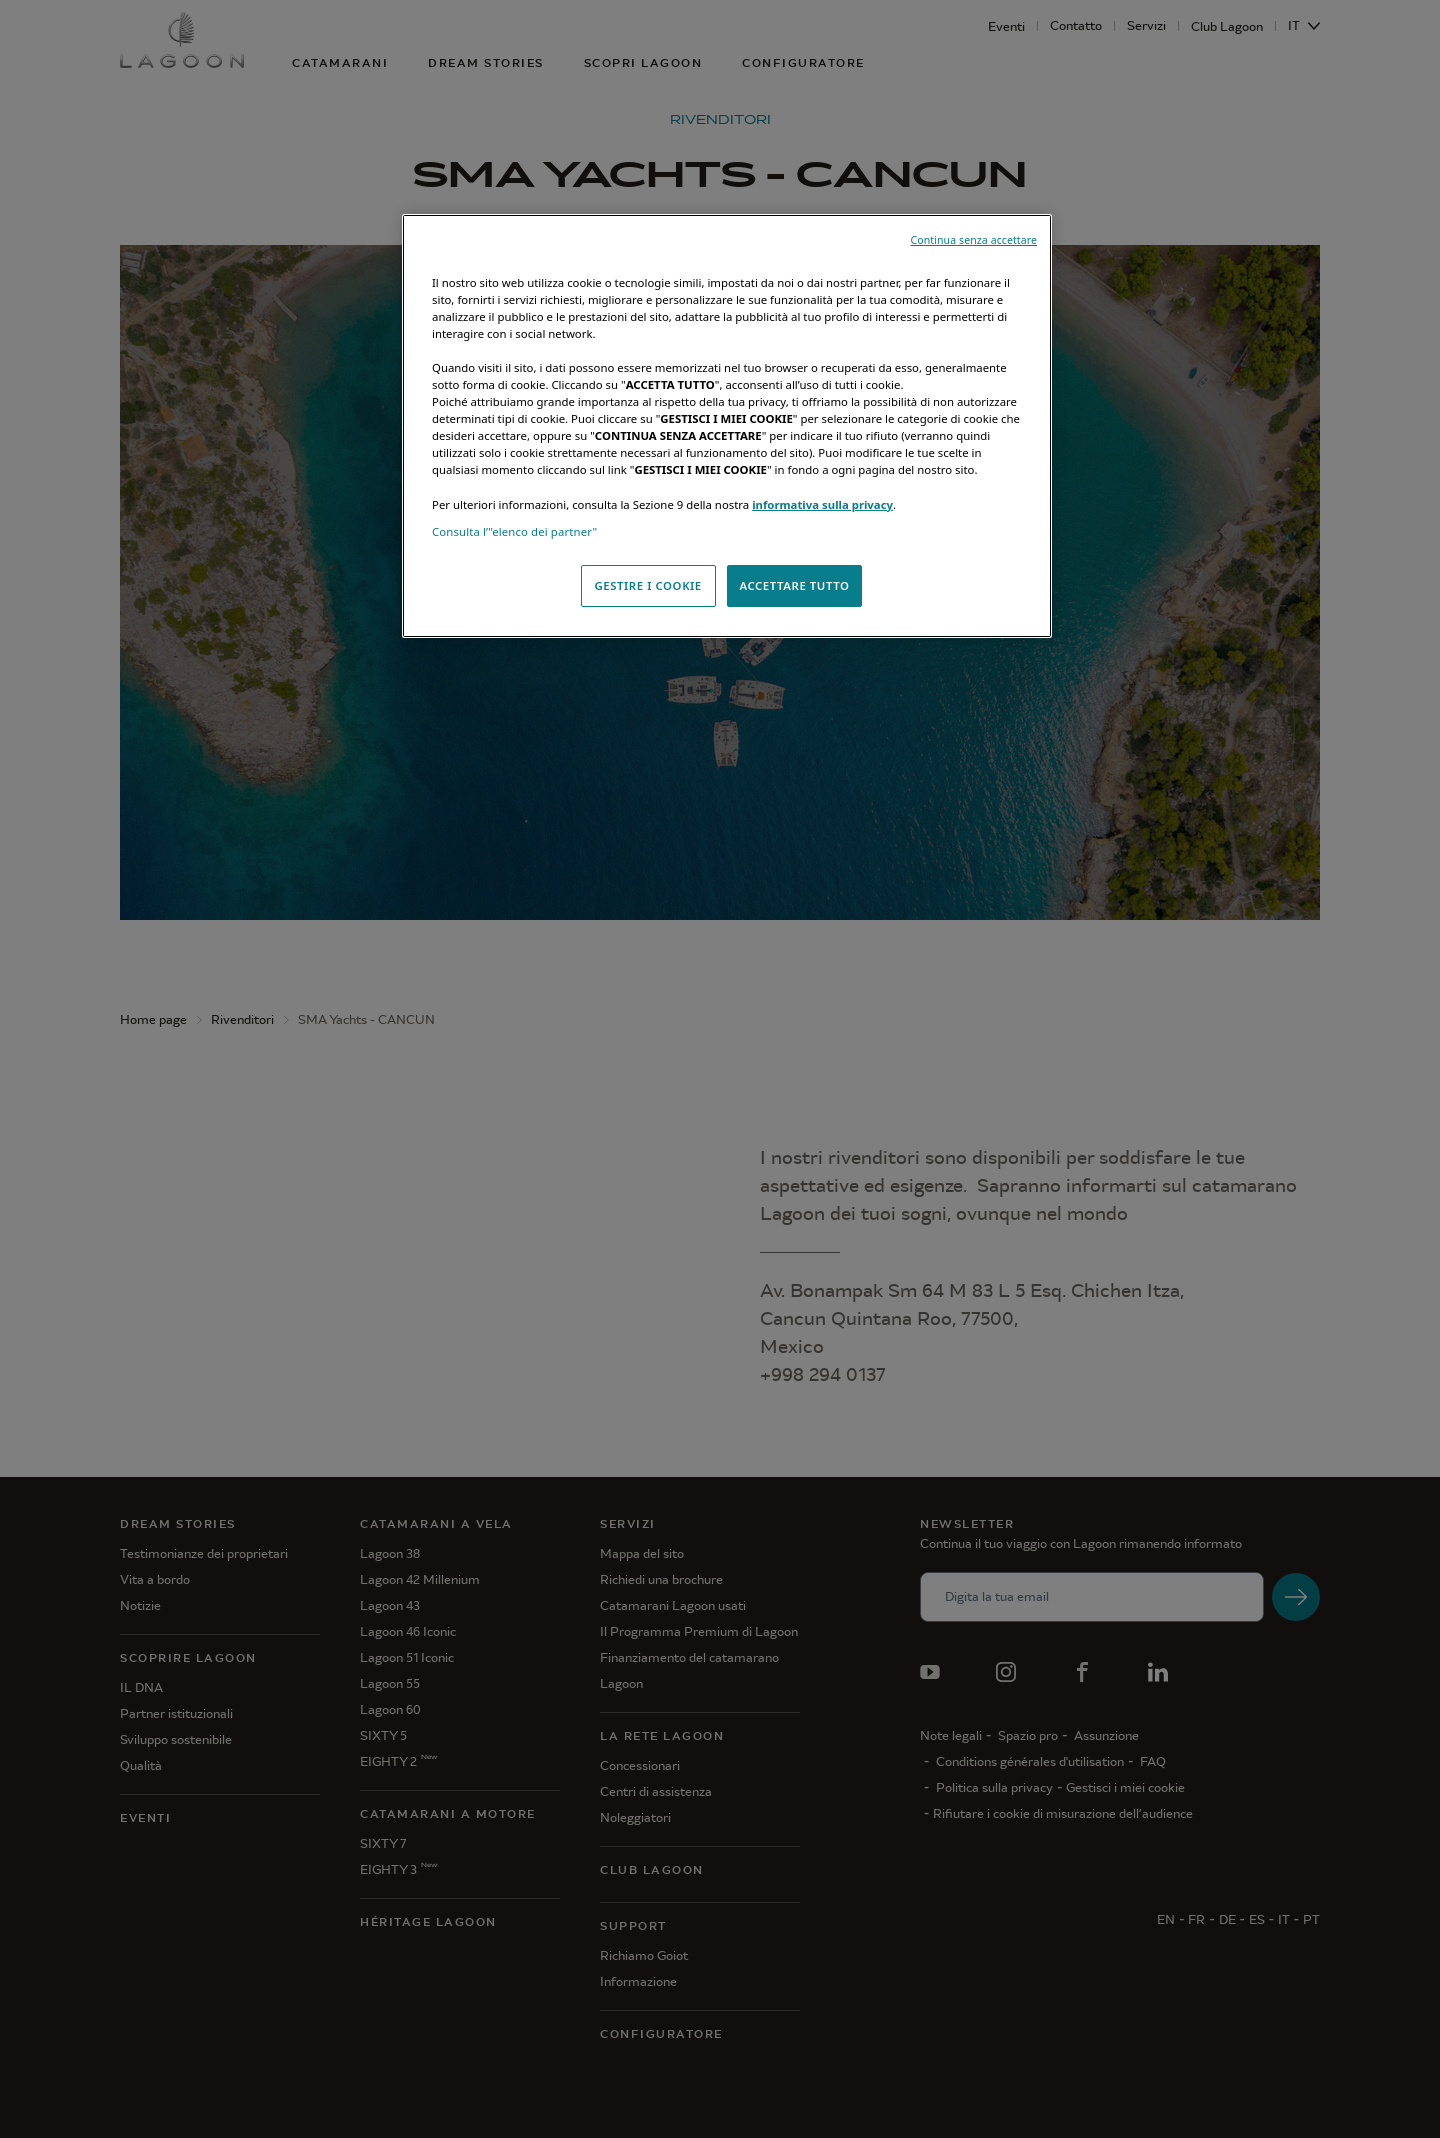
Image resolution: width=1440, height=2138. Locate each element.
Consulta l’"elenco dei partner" (514, 531)
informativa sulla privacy (822, 504)
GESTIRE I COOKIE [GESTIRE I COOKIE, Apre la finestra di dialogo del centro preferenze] (647, 585)
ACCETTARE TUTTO (794, 585)
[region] (727, 426)
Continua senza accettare (973, 240)
